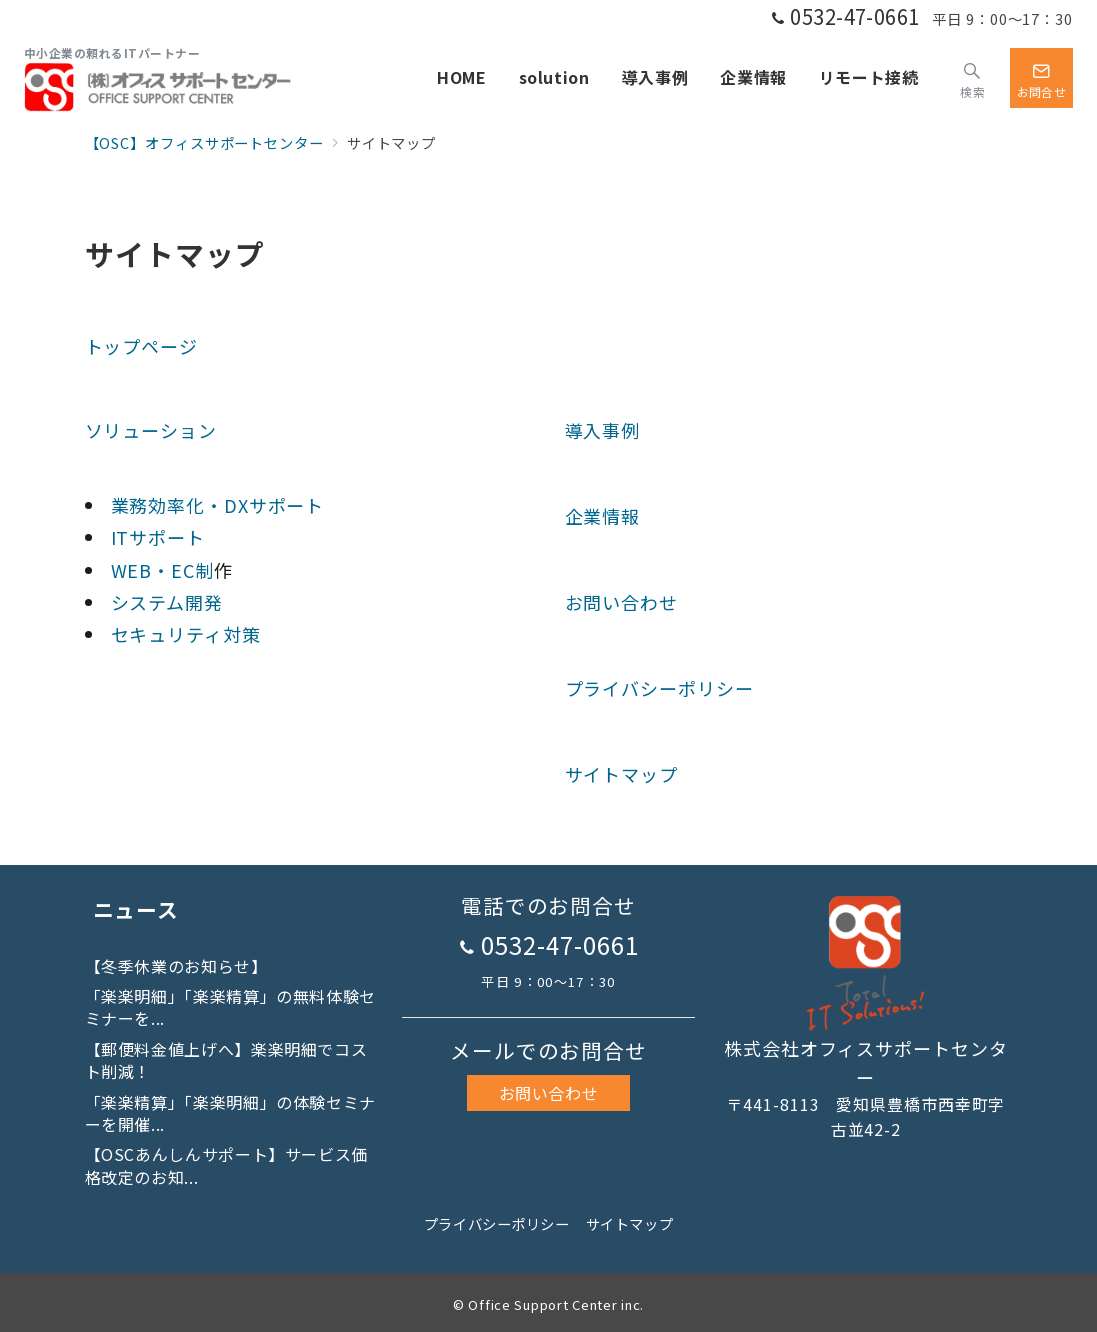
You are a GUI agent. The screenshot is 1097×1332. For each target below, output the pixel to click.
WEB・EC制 (162, 570)
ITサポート (158, 537)
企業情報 (603, 516)
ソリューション (151, 430)
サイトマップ (621, 774)
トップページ (141, 346)
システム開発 (167, 602)
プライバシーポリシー (659, 688)
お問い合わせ (621, 602)
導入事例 (603, 430)
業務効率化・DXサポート (218, 505)
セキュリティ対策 (186, 634)
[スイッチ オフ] (972, 78)
